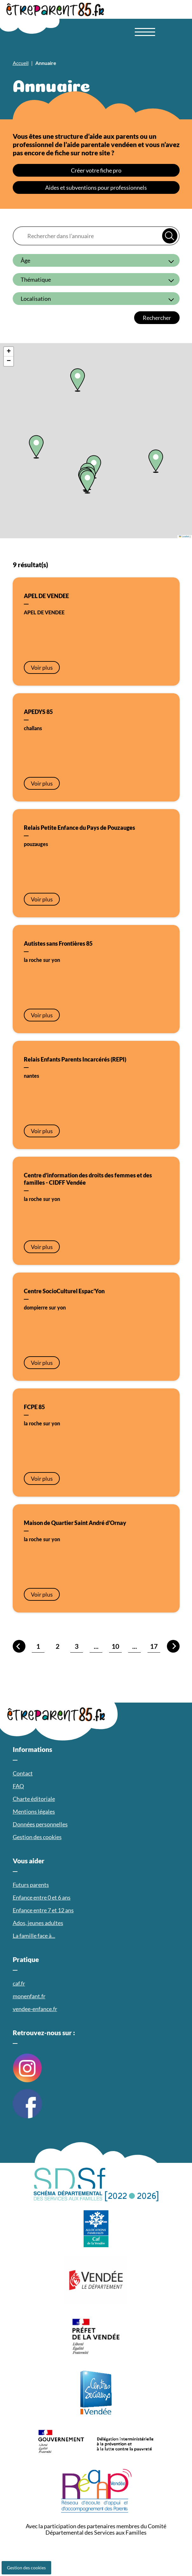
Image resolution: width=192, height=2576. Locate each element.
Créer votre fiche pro (96, 170)
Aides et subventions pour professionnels (96, 187)
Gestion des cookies (26, 2567)
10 (115, 1646)
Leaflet (184, 536)
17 (154, 1646)
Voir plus (42, 667)
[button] (36, 447)
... (96, 1646)
